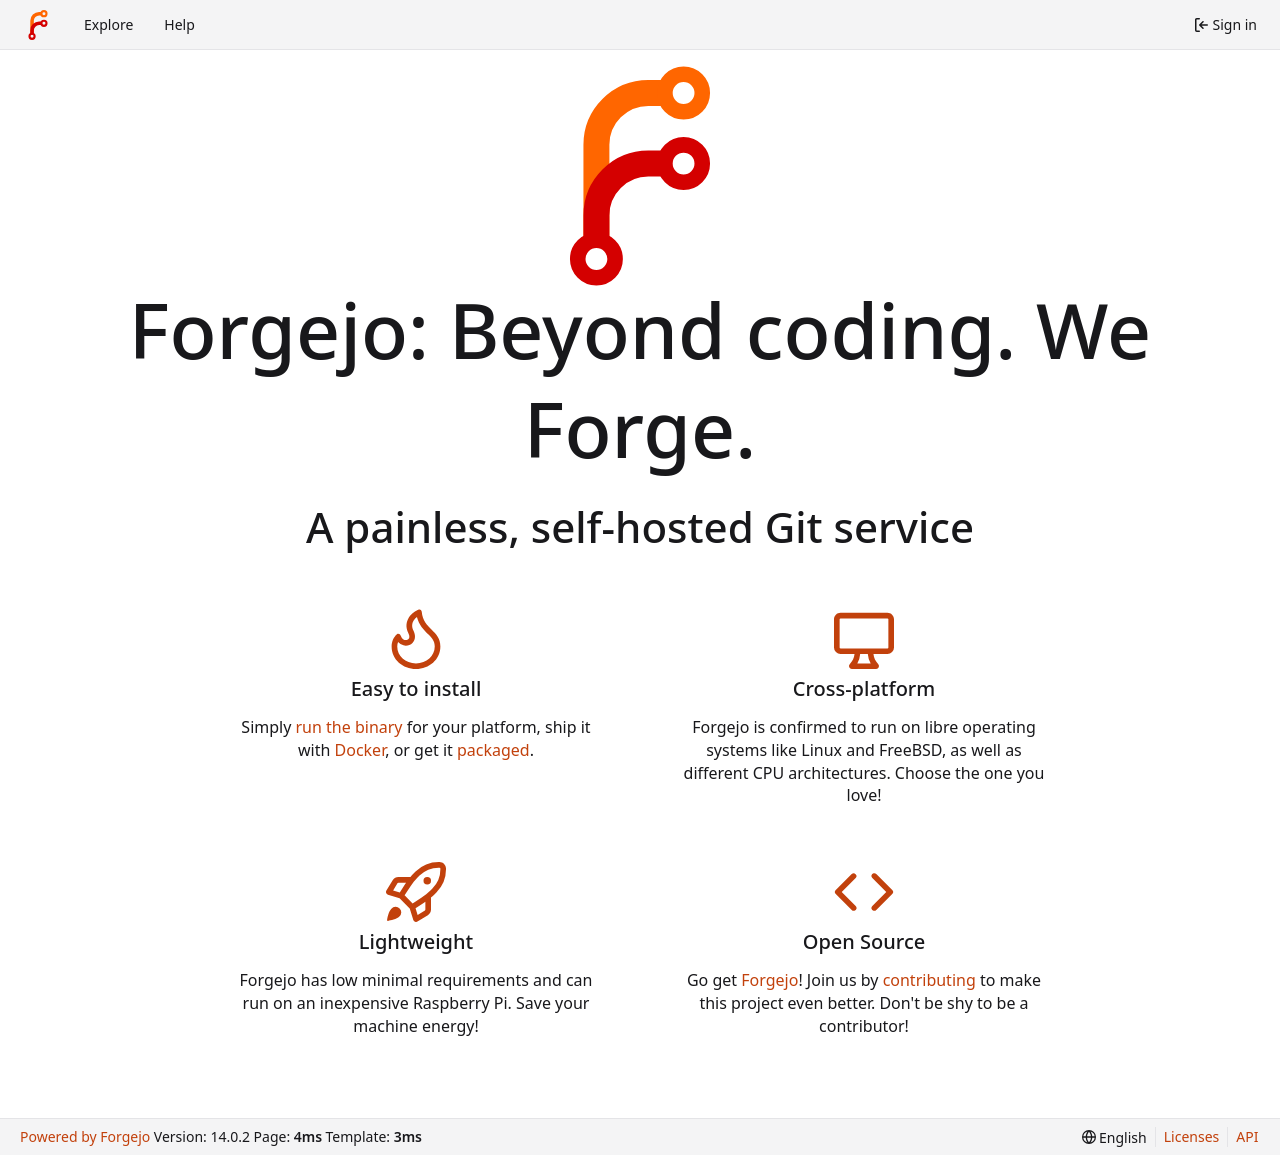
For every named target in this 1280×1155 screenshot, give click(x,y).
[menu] (1114, 1137)
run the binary (349, 727)
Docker (360, 750)
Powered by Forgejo (85, 1136)
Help (179, 24)
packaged (493, 750)
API (1247, 1136)
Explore (108, 24)
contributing (929, 980)
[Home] (38, 25)
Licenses (1192, 1136)
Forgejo (769, 980)
